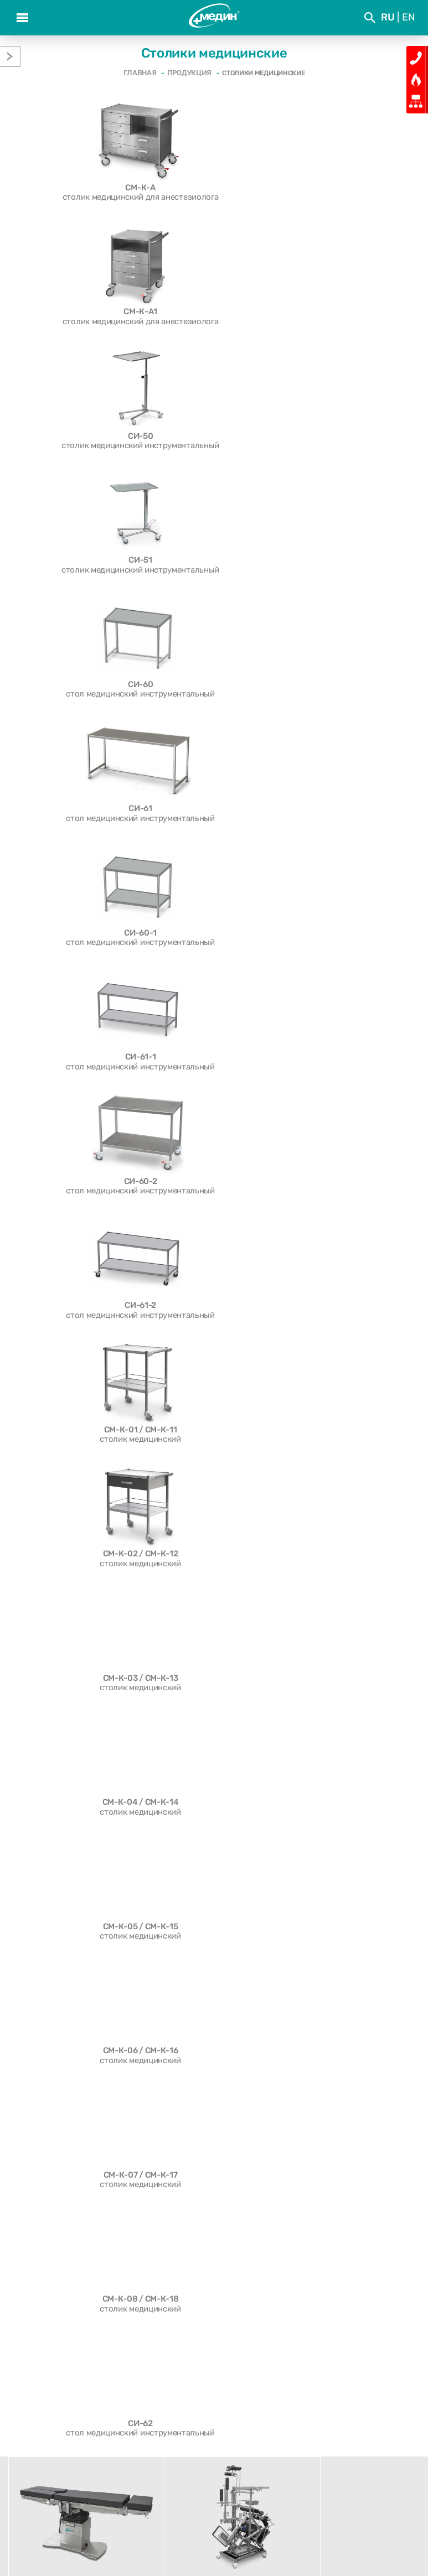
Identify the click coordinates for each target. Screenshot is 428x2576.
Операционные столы (50, 2029)
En (408, 17)
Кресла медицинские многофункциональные (94, 2089)
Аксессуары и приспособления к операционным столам (71, 2044)
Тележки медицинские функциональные (86, 2129)
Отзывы (60, 2445)
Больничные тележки (49, 2069)
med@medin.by (302, 2521)
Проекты (368, 2425)
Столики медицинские (51, 2099)
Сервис (265, 2445)
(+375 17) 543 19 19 (132, 2521)
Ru (387, 17)
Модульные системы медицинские (74, 2159)
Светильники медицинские (60, 2059)
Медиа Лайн (253, 2547)
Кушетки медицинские (51, 2139)
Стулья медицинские (48, 2149)
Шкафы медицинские (49, 2169)
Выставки (265, 2425)
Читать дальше (363, 2039)
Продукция (163, 2445)
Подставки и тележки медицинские (76, 2109)
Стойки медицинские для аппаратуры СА (87, 2119)
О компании (59, 2425)
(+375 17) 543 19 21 (220, 2521)
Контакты (368, 2445)
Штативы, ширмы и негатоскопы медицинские (70, 2194)
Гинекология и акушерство (60, 2079)
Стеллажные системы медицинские (77, 2179)
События (162, 2425)
